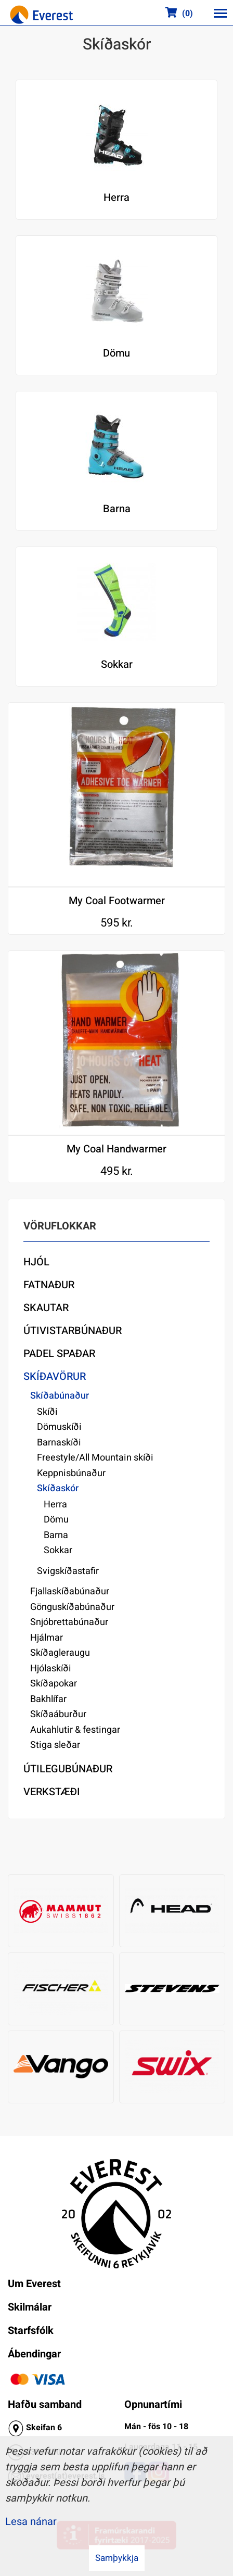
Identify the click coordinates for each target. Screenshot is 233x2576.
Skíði (47, 1412)
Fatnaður (48, 1284)
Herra (55, 1505)
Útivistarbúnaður (72, 1330)
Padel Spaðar (59, 1353)
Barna (56, 1535)
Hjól (36, 1262)
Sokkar (58, 1550)
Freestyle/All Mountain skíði (95, 1458)
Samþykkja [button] (116, 2558)
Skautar (46, 1307)
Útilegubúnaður (67, 1768)
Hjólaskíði (50, 1668)
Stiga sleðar (55, 1745)
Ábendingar (34, 2354)
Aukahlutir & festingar (75, 1730)
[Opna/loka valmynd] (220, 13)
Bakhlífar (48, 1699)
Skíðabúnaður (59, 1396)
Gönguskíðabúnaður (72, 1607)
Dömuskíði (59, 1427)
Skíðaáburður (58, 1714)
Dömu (56, 1520)
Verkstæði (51, 1791)
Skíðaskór (58, 1488)
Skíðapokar (53, 1684)
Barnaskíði (59, 1443)
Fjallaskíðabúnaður (69, 1591)
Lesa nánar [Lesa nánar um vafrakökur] (31, 2521)
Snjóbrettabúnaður (69, 1622)
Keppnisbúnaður (71, 1473)
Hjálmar (46, 1638)
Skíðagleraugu (60, 1653)
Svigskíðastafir (68, 1571)
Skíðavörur (54, 1376)
